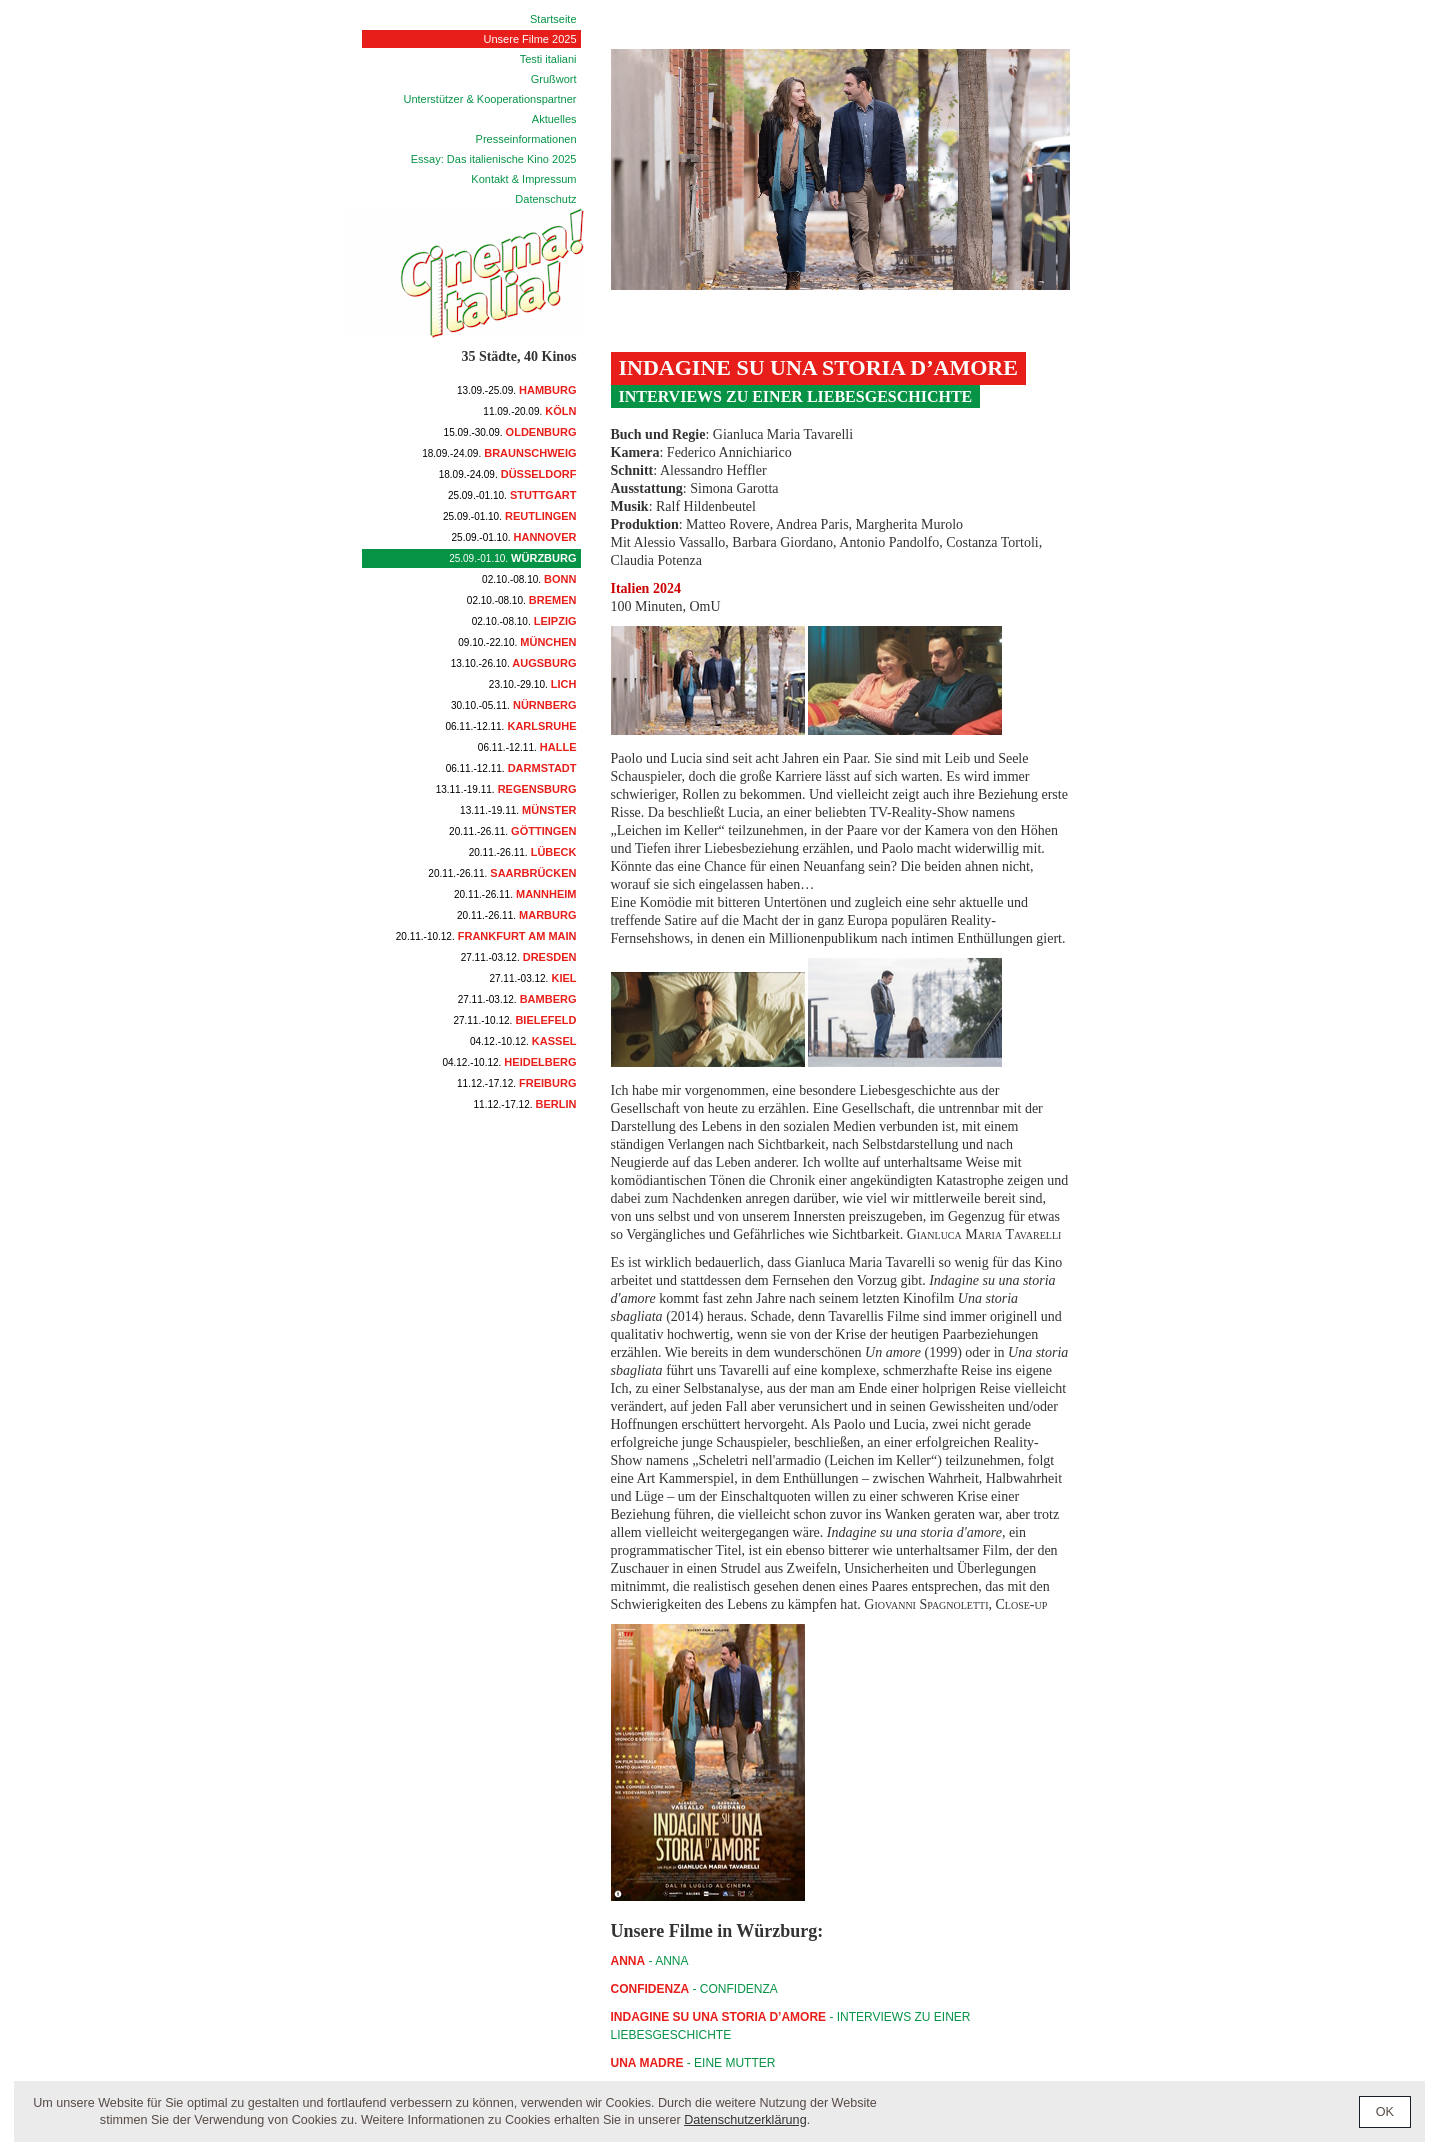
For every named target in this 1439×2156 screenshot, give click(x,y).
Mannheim (515, 894)
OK (1385, 2112)
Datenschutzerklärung (745, 2120)
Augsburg (514, 663)
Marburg (516, 915)
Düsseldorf (508, 474)
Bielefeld (514, 1020)
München (517, 642)
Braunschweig (499, 453)
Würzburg (512, 558)
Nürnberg (514, 705)
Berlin (525, 1104)
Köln (529, 411)
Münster (518, 810)
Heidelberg (509, 1062)
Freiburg (516, 1083)
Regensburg (506, 789)
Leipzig (524, 621)
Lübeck (523, 852)
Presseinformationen (526, 139)
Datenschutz (545, 199)
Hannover (514, 537)
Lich (533, 684)
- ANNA (650, 1961)
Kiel (532, 978)
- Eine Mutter (693, 2063)
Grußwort (554, 79)
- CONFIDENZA (694, 1989)
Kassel (523, 1041)
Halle (527, 747)
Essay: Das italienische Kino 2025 (494, 159)
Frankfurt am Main (486, 936)
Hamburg (516, 390)
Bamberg (517, 999)
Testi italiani (548, 59)
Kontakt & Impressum (523, 179)
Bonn (529, 579)
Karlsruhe (510, 726)
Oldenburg (510, 432)
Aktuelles (554, 119)
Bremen (522, 600)
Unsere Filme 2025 (530, 39)
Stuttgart (512, 495)
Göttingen (512, 831)
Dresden (519, 957)
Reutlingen (510, 516)
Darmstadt (511, 768)
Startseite (553, 19)
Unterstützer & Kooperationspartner (489, 99)
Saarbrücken (502, 873)
